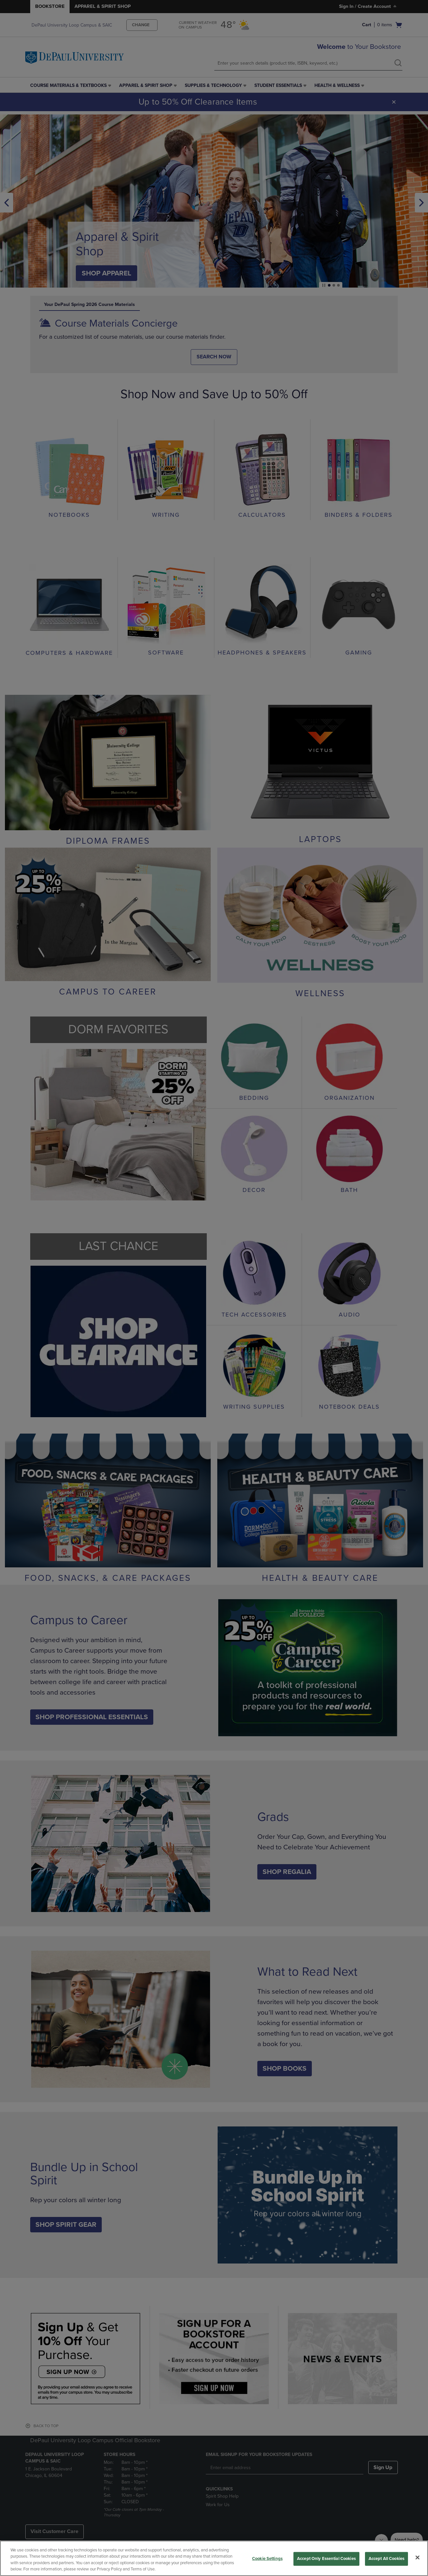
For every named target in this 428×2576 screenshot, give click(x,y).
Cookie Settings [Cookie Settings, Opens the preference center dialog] (267, 2558)
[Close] (417, 2557)
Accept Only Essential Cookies (326, 2558)
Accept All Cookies (386, 2558)
